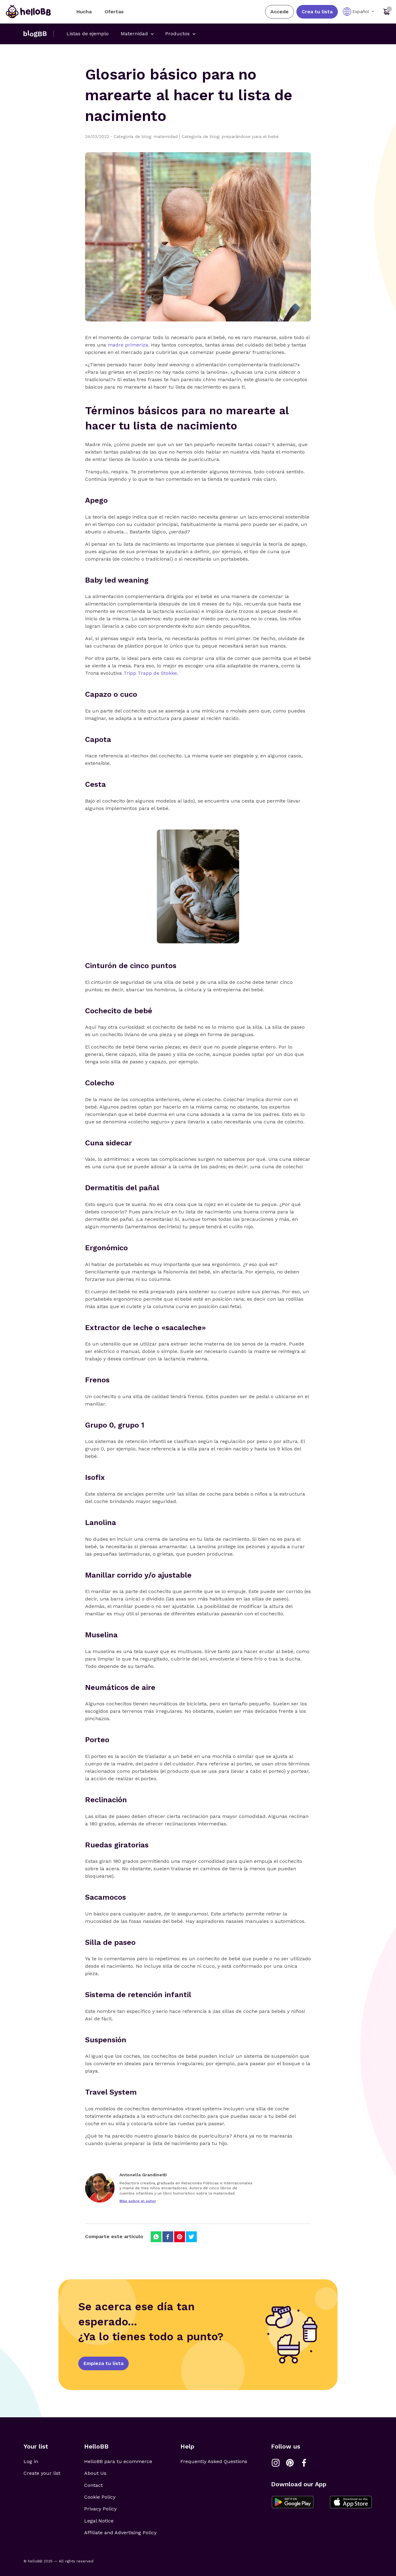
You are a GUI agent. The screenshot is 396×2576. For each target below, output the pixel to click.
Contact (93, 2485)
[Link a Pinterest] (290, 2462)
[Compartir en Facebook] (167, 2236)
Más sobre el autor (137, 2201)
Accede (279, 12)
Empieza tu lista (103, 2363)
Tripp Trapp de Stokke (150, 673)
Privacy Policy (100, 2509)
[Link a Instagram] (275, 2462)
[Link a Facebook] (304, 2462)
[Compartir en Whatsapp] (156, 2236)
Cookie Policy (99, 2497)
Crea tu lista (317, 12)
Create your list (42, 2473)
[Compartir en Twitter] (191, 2236)
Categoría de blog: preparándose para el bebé (230, 136)
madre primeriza (128, 345)
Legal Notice (99, 2521)
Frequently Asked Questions (213, 2461)
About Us (95, 2473)
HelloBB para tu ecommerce (118, 2461)
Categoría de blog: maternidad (148, 136)
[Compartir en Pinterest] (179, 2236)
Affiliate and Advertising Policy (120, 2532)
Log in (31, 2461)
